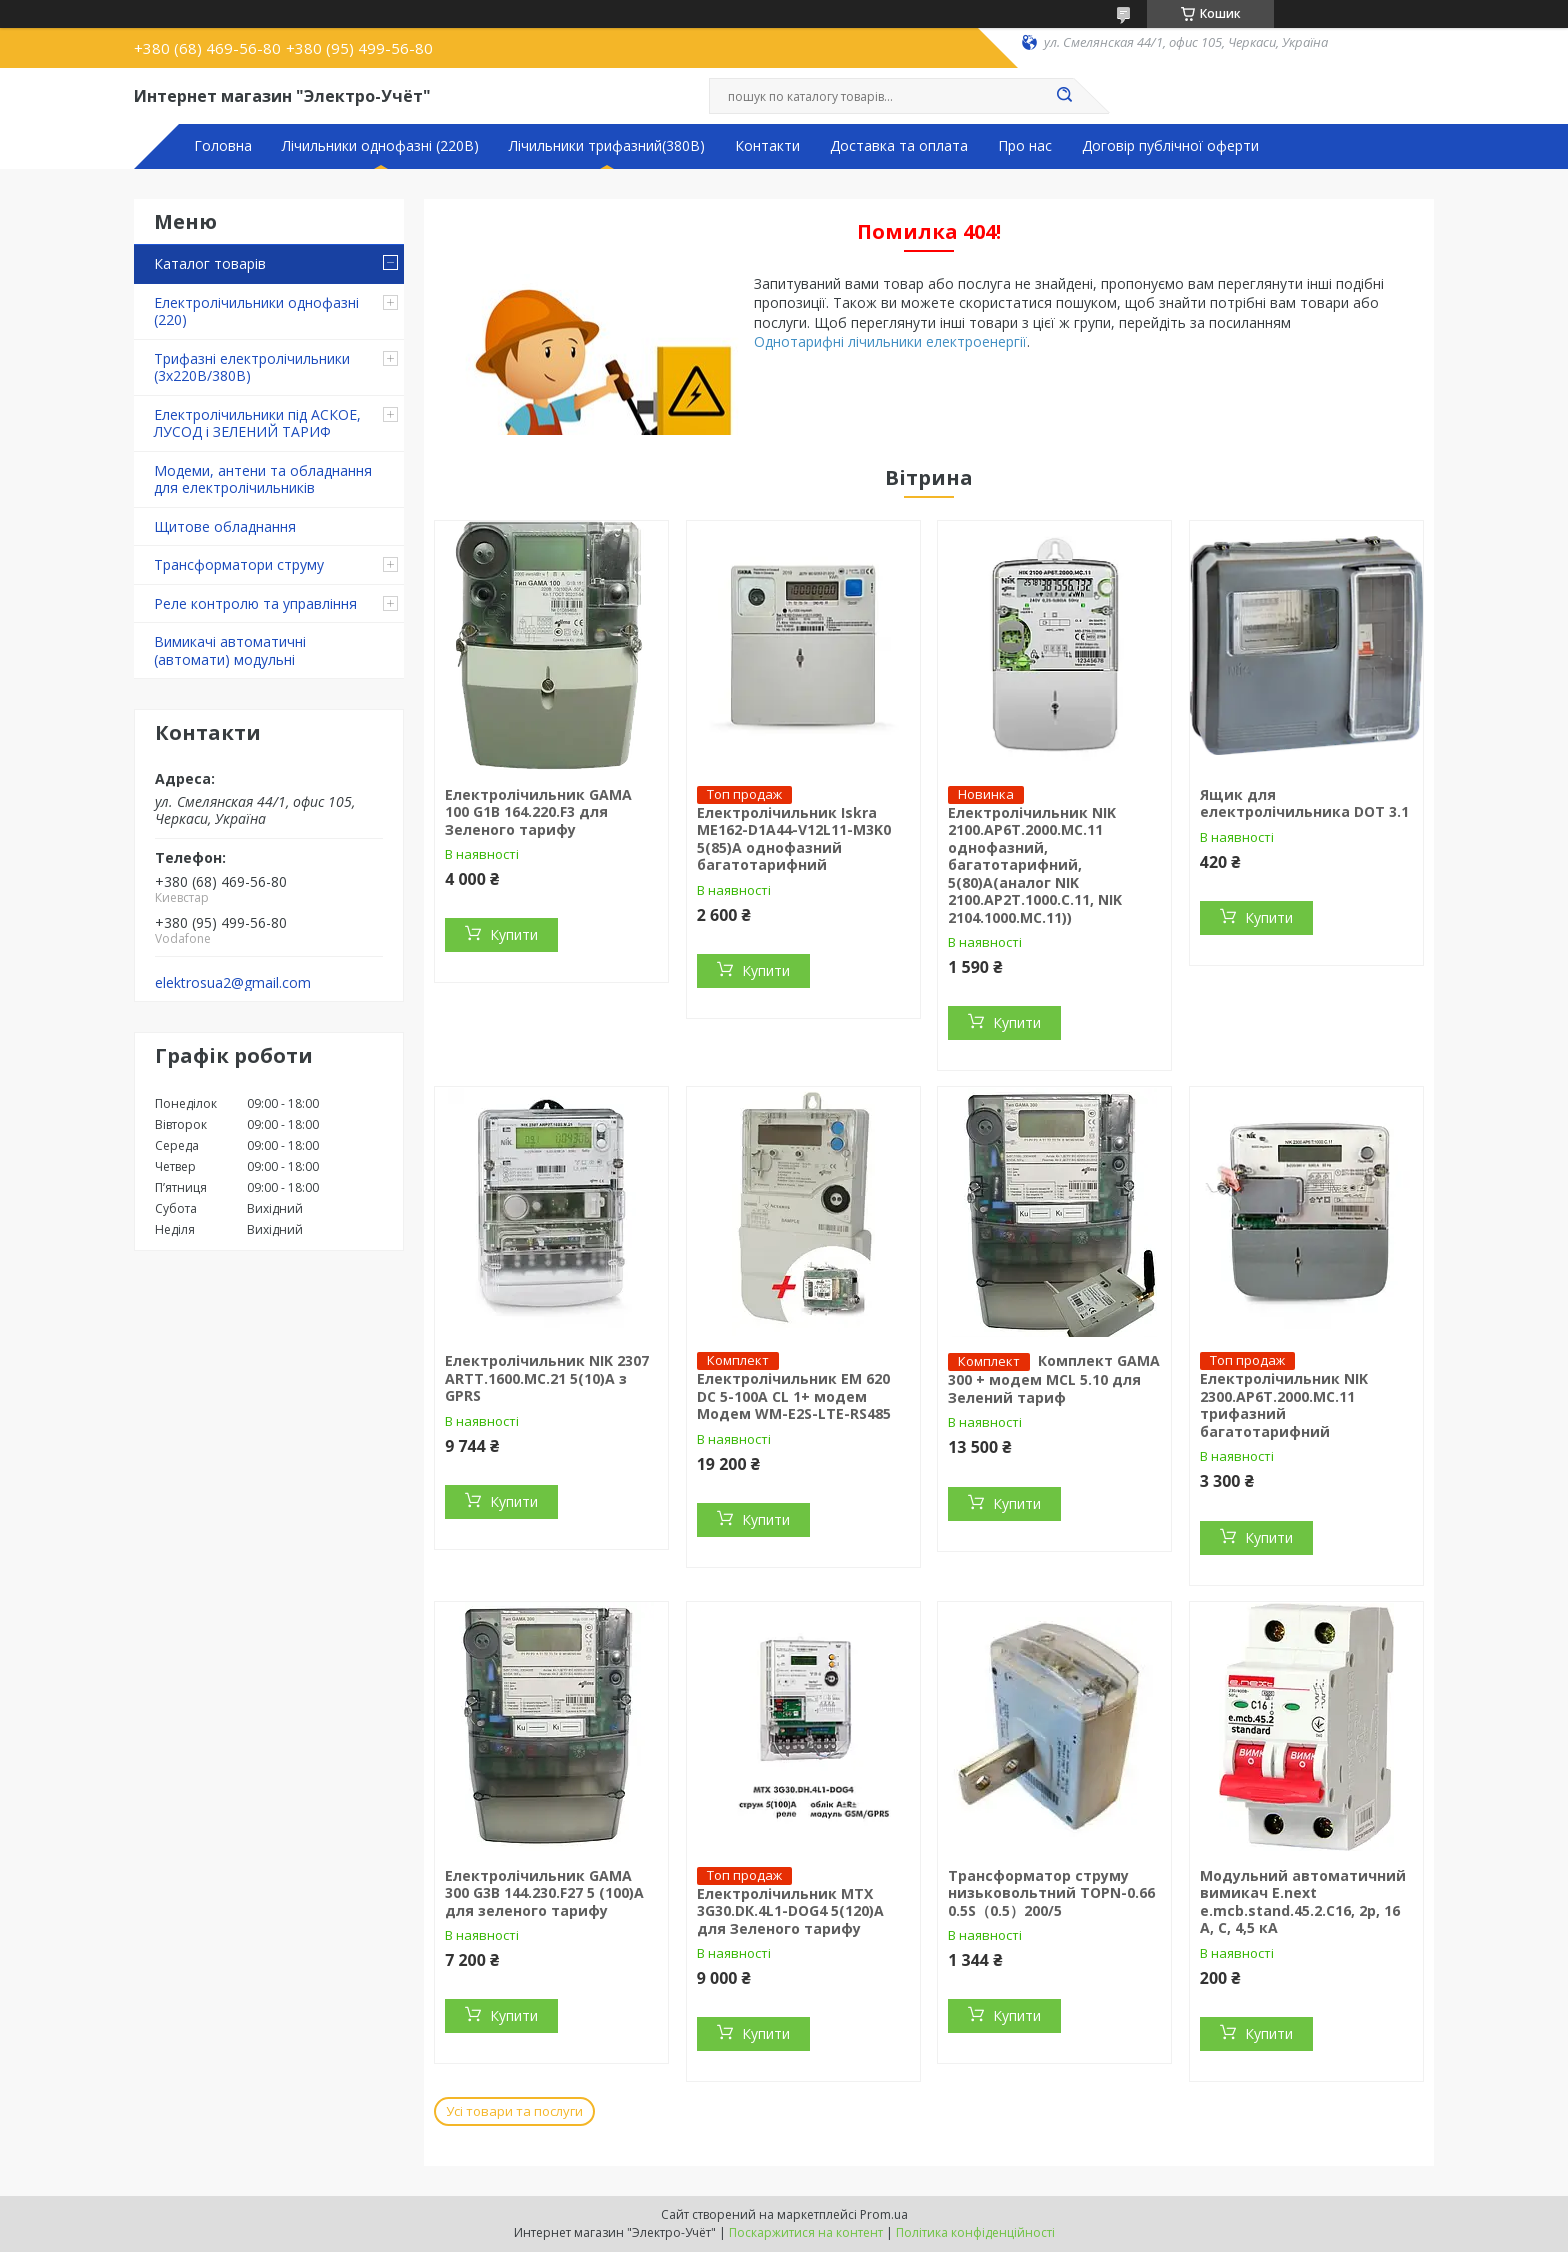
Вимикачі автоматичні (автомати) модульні (230, 650)
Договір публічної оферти (1170, 146)
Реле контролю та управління (255, 603)
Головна (223, 146)
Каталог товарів (210, 263)
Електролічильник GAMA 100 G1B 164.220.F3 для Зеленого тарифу (538, 812)
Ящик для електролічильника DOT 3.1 (1304, 803)
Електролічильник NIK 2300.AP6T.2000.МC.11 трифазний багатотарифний (1284, 1405)
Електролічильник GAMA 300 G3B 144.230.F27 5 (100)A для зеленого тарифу (544, 1893)
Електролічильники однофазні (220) (256, 311)
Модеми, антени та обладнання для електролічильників (263, 479)
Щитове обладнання (225, 526)
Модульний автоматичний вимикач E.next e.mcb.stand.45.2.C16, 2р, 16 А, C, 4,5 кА (1303, 1902)
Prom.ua (884, 2214)
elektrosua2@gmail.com (233, 983)
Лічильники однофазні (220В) (380, 146)
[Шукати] (1064, 96)
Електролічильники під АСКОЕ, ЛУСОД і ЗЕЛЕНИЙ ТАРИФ (257, 423)
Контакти (767, 146)
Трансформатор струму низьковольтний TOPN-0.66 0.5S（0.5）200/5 (1051, 1893)
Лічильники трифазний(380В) (607, 146)
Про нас (1025, 146)
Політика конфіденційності (975, 2232)
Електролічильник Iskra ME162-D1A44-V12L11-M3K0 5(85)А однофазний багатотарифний (794, 839)
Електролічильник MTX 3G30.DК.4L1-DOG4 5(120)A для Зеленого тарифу (790, 1911)
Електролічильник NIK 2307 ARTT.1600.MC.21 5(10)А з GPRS (547, 1378)
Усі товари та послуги (514, 2111)
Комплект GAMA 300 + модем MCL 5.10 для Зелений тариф (1054, 1379)
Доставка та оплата (899, 146)
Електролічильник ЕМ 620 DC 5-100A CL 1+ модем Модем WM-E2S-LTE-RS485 (794, 1396)
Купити (514, 934)
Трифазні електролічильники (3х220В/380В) (252, 367)
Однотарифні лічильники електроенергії (890, 341)
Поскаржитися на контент (806, 2232)
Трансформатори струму (239, 564)
